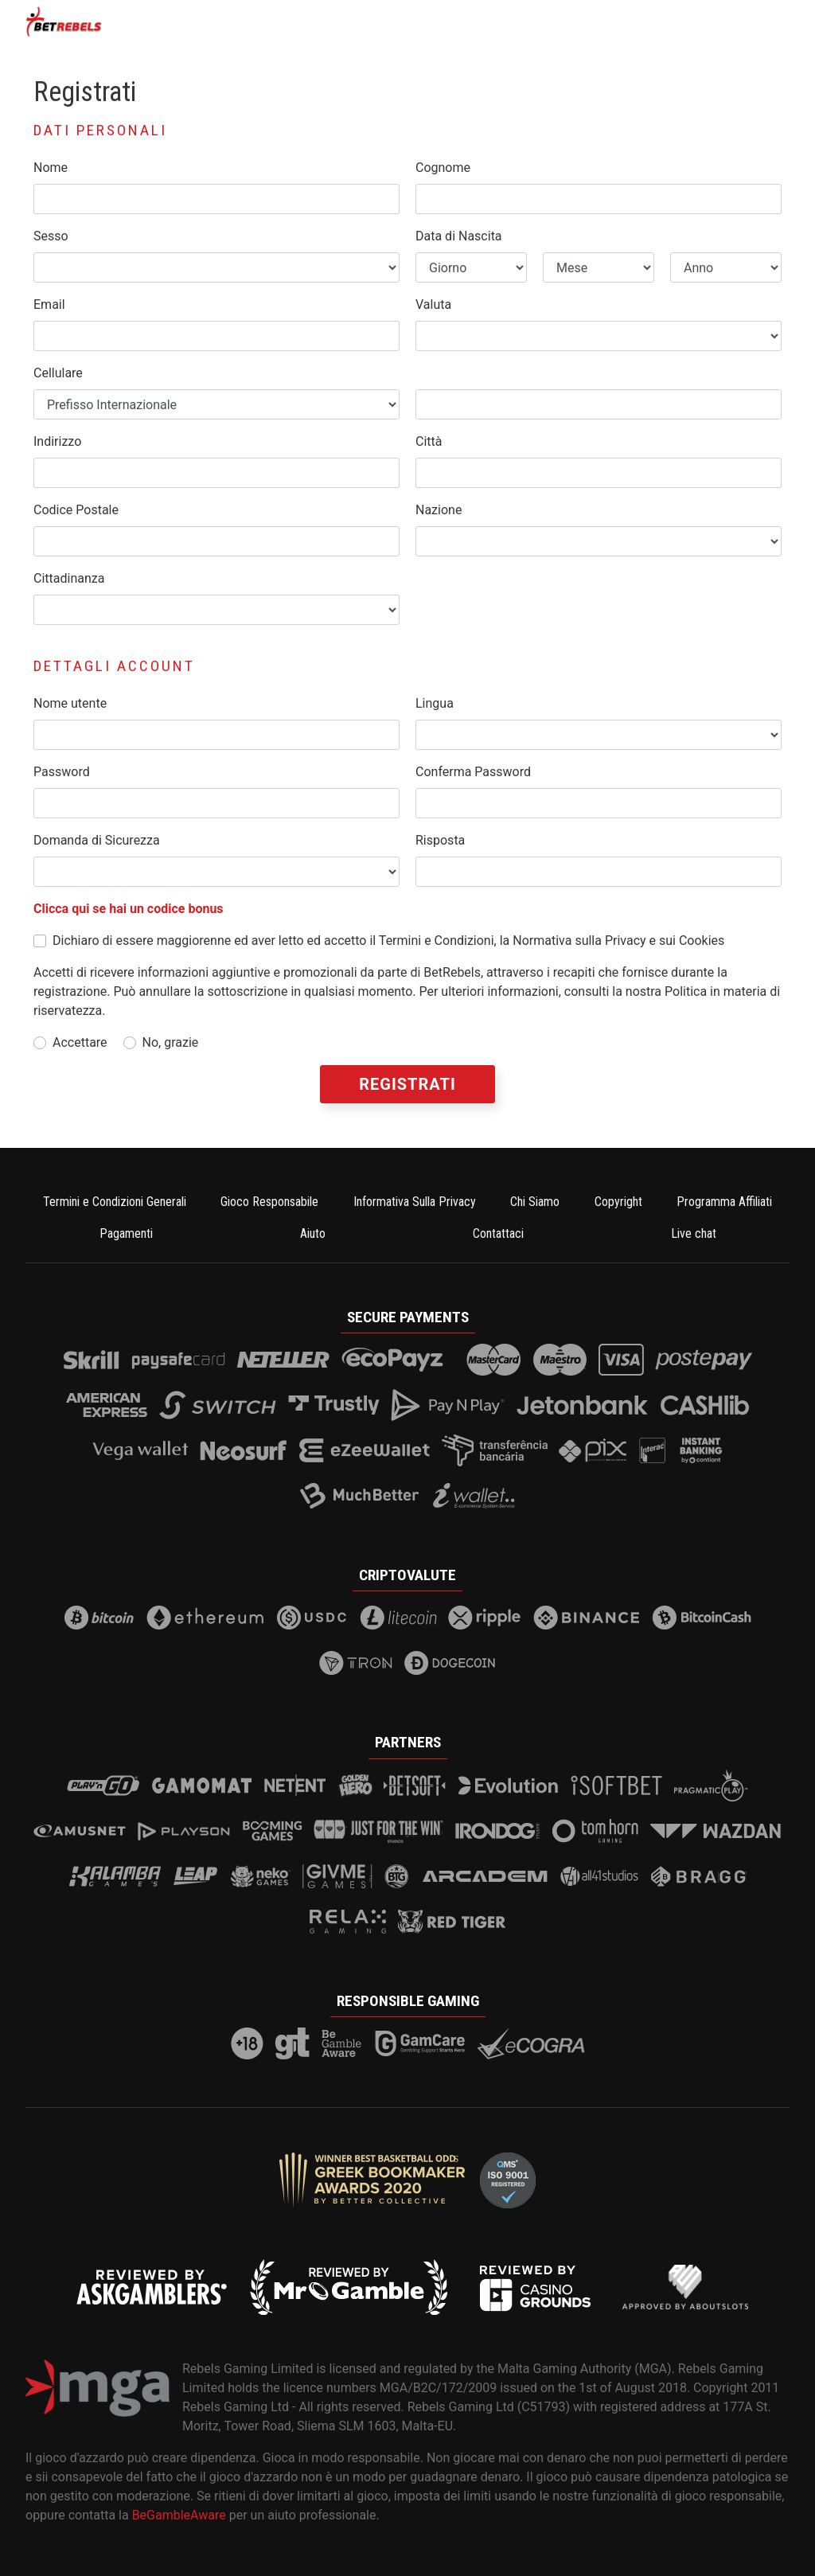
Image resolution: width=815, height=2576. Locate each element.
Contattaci (498, 1233)
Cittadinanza (68, 578)
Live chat (693, 1233)
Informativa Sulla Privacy (414, 1201)
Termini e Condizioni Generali (114, 1201)
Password (61, 771)
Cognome (442, 167)
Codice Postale (76, 509)
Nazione (438, 509)
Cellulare (58, 373)
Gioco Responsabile (269, 1201)
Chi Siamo (535, 1201)
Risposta (440, 840)
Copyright (618, 1201)
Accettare (80, 1042)
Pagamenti (126, 1233)
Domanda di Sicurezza (96, 840)
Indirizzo (57, 441)
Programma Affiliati (724, 1201)
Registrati (407, 1084)
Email (49, 304)
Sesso (50, 236)
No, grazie (170, 1042)
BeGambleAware (179, 2515)
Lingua (434, 703)
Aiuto (313, 1233)
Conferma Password (473, 771)
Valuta (433, 304)
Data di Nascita (458, 236)
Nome (50, 167)
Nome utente (70, 703)
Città (428, 441)
